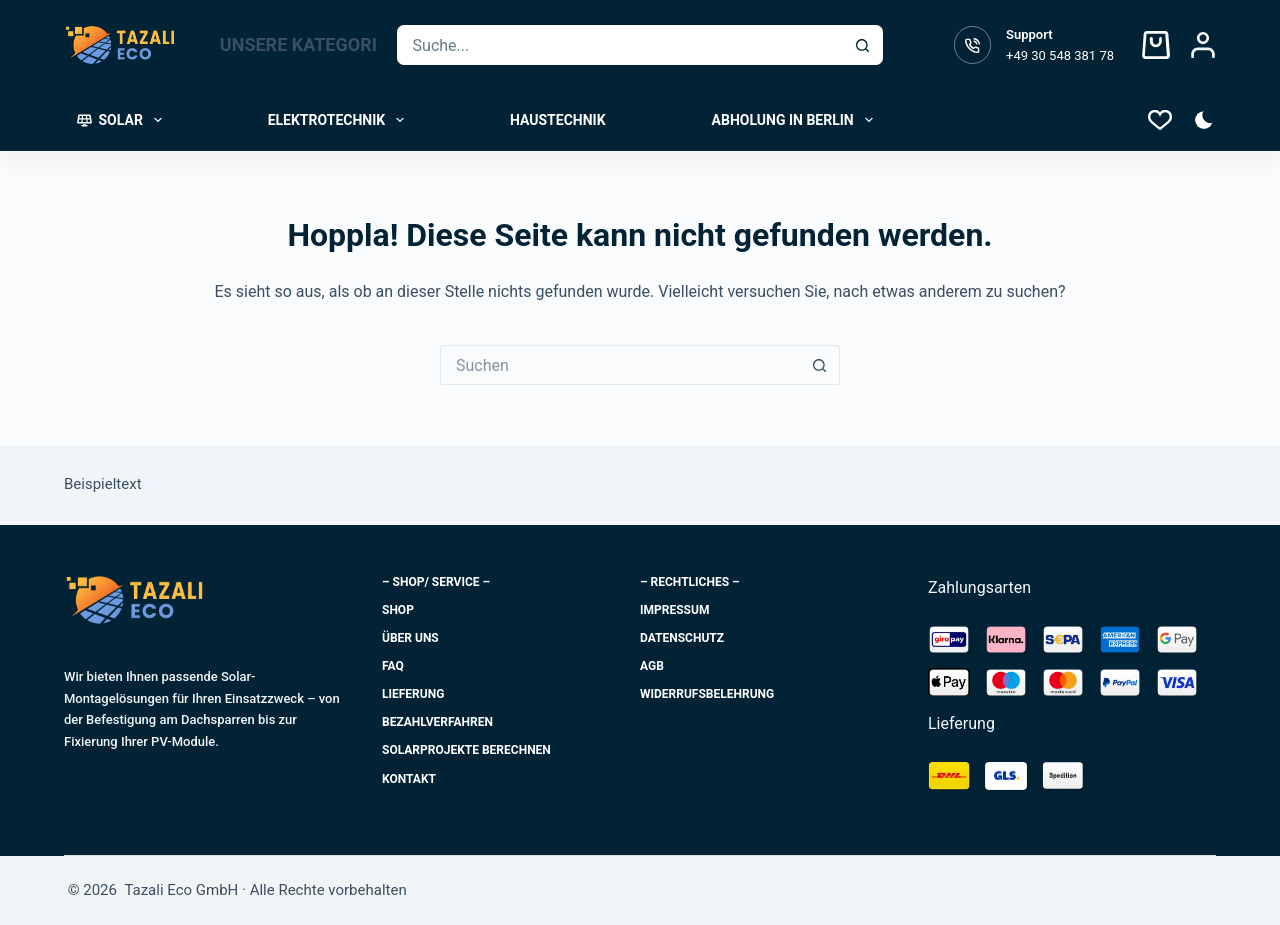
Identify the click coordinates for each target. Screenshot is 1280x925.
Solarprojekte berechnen (466, 750)
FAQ (393, 666)
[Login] (1203, 45)
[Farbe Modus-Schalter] (1204, 120)
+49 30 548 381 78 (1060, 55)
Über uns (410, 638)
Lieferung (413, 694)
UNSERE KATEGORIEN (321, 45)
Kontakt (409, 779)
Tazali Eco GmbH (159, 643)
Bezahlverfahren (437, 722)
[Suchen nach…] (620, 45)
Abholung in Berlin (796, 120)
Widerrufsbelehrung (707, 694)
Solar (123, 120)
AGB (652, 666)
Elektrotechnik (340, 120)
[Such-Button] (863, 45)
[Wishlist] (1160, 120)
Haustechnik (558, 120)
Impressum (674, 610)
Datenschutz (682, 638)
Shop (398, 610)
